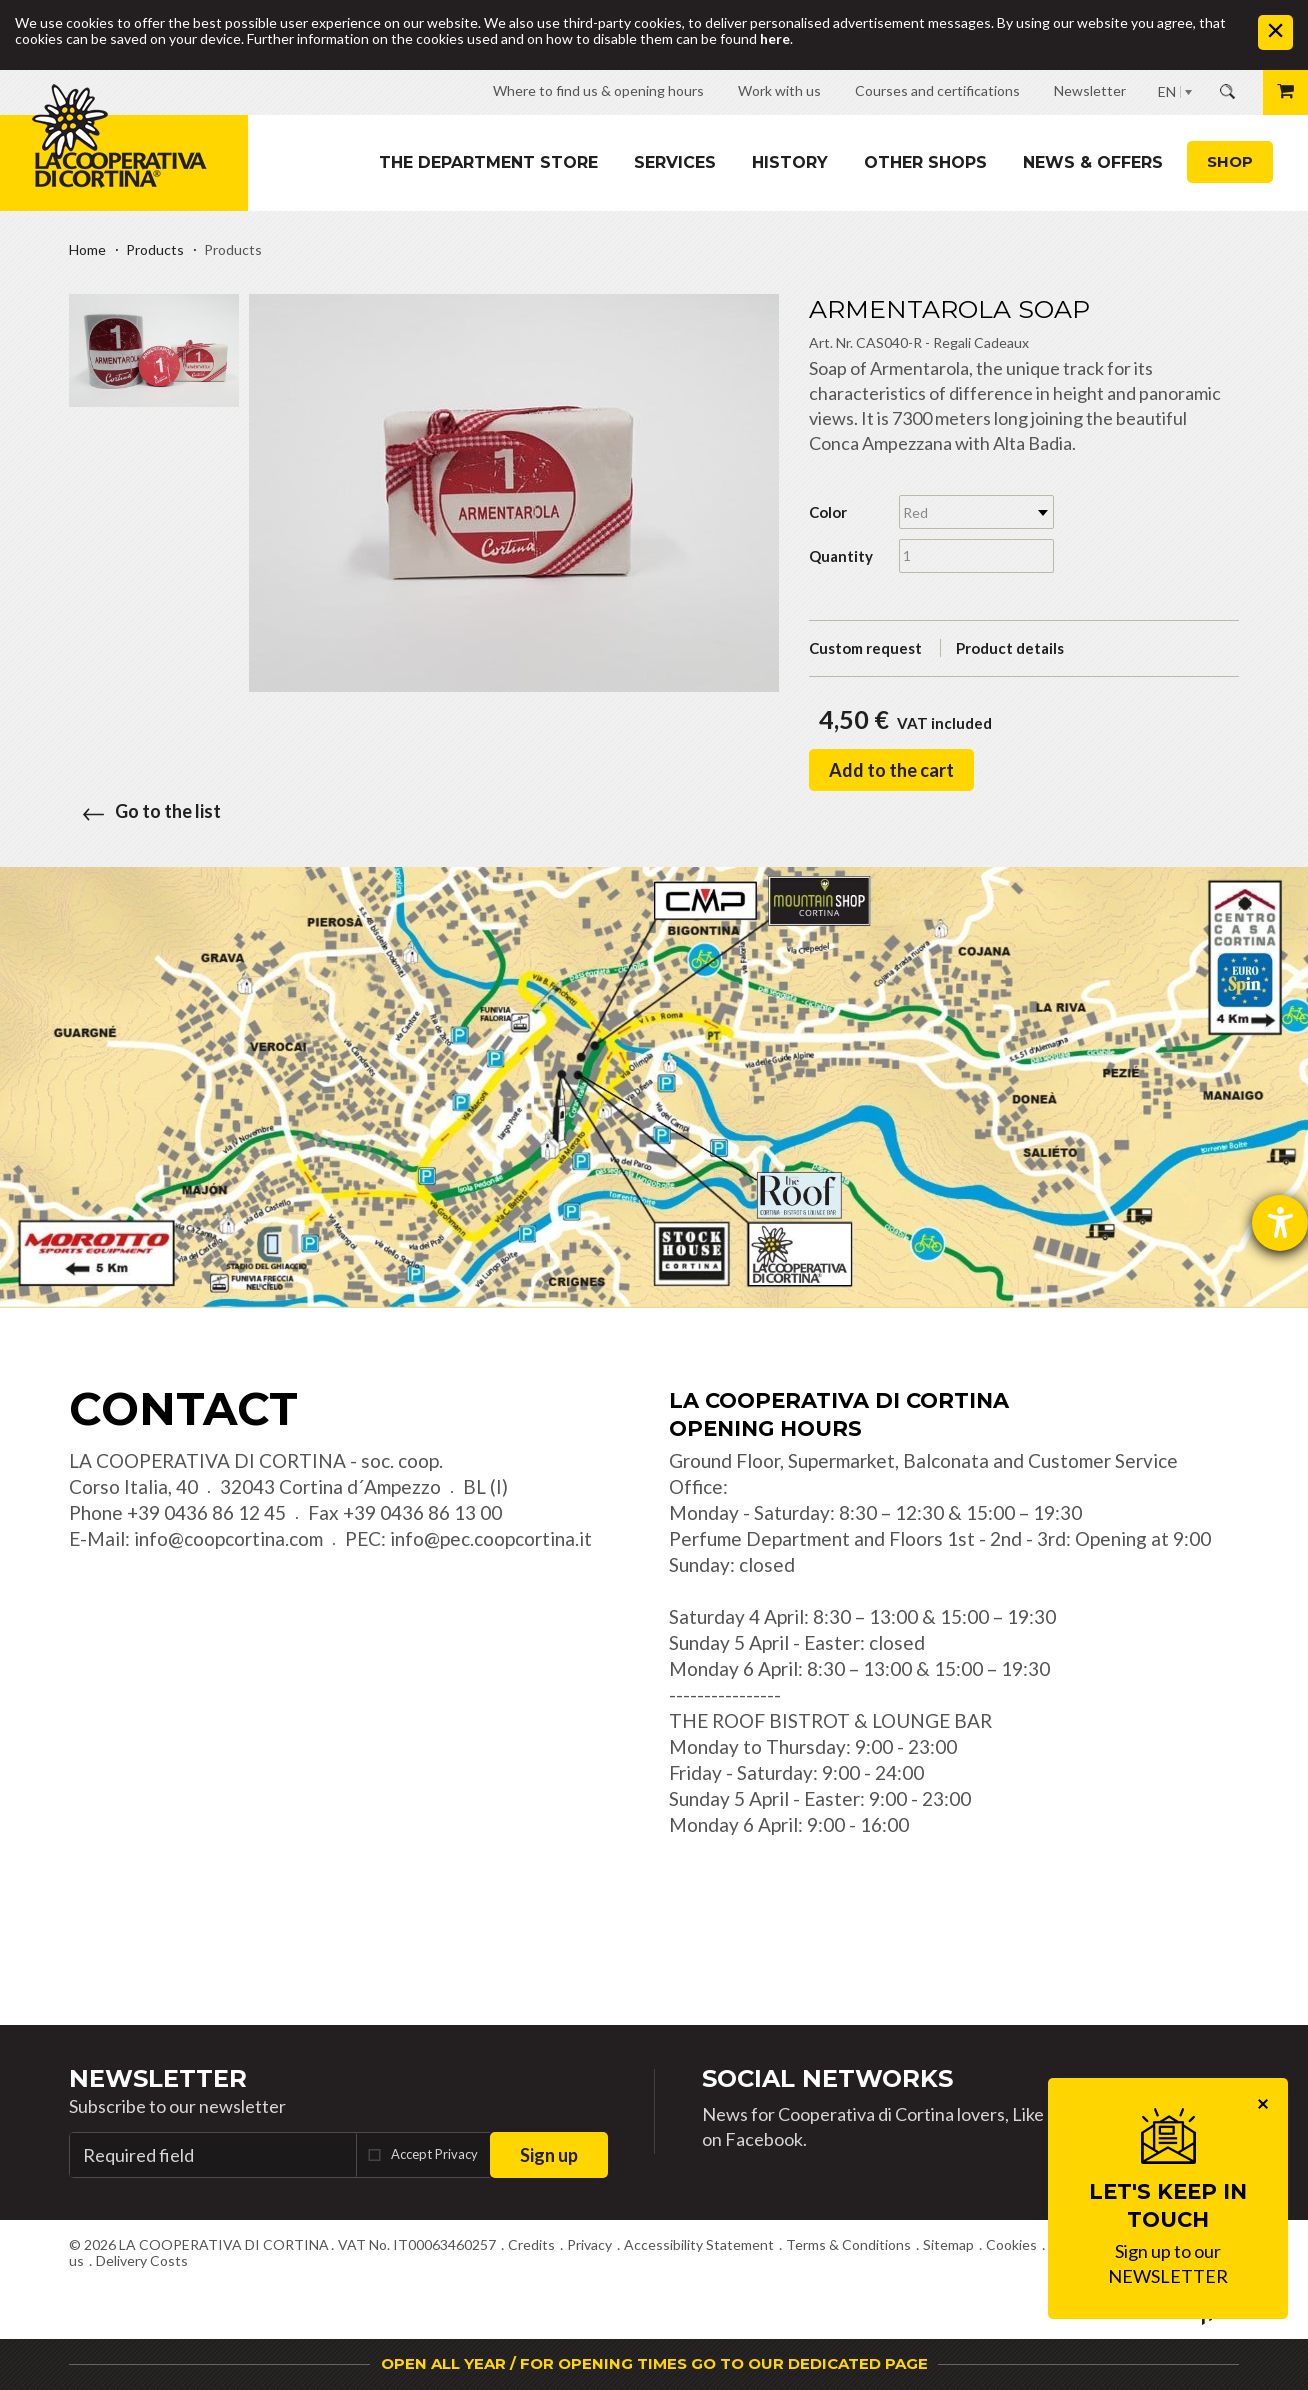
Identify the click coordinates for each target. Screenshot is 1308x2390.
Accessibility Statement (699, 2244)
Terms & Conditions (848, 2244)
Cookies (1011, 2244)
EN (1167, 91)
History (790, 162)
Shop (1230, 161)
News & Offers (1093, 162)
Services (675, 162)
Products (155, 249)
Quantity (841, 556)
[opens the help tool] (1280, 1223)
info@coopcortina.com (228, 1538)
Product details (1010, 648)
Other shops (925, 162)
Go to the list (145, 811)
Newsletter (158, 2078)
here (775, 38)
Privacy (589, 2244)
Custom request (865, 648)
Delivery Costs (142, 2260)
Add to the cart (891, 770)
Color (828, 512)
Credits (531, 2244)
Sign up (549, 2155)
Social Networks (827, 2078)
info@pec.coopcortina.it (491, 1538)
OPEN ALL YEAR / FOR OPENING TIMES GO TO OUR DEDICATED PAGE (654, 2363)
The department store (488, 162)
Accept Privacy (434, 2154)
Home (87, 249)
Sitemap (948, 2244)
